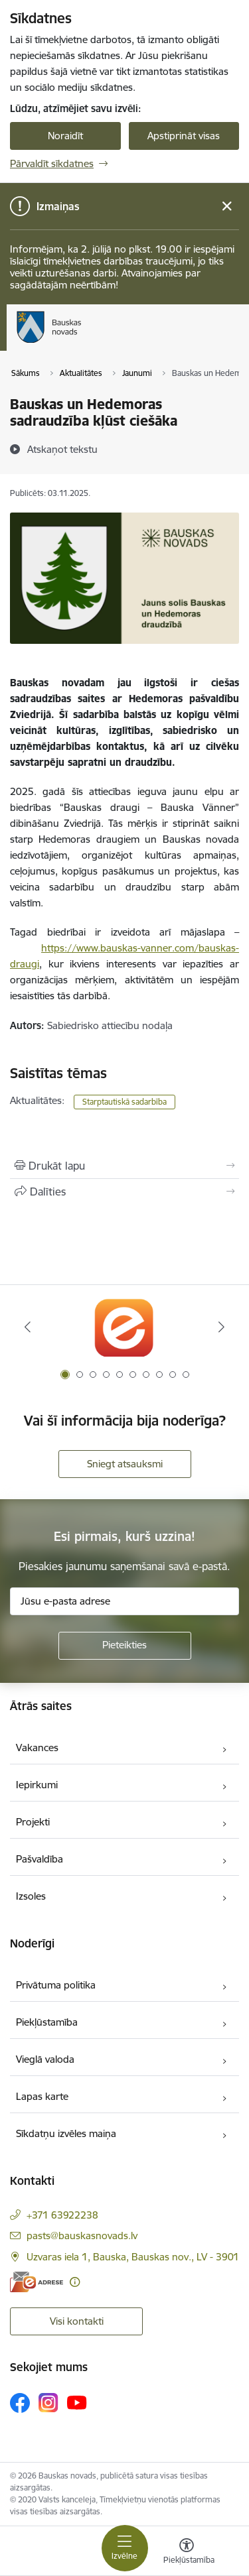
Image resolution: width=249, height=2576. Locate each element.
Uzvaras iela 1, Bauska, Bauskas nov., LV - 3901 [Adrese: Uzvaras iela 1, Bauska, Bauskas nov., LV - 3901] (133, 2256)
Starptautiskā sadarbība (124, 1102)
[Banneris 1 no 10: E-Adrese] (124, 1327)
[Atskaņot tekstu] (62, 449)
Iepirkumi (37, 1784)
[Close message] (226, 206)
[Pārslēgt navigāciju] (125, 2548)
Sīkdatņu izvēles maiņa (66, 2133)
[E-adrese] (36, 2282)
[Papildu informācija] (75, 2282)
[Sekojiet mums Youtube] (77, 2402)
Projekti (33, 1821)
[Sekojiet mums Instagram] (48, 2402)
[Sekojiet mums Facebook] (20, 2403)
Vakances (37, 1747)
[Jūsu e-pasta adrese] (124, 1601)
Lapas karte (42, 2096)
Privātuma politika (56, 1985)
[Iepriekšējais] (27, 1327)
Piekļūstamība (47, 2022)
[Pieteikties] (124, 1646)
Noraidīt (65, 135)
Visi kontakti (77, 2321)
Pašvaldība (39, 1859)
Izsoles (31, 1896)
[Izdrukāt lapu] (124, 1165)
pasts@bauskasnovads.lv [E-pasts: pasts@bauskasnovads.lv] (82, 2235)
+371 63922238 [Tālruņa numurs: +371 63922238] (62, 2215)
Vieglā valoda (45, 2059)
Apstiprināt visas (183, 135)
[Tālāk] (221, 1327)
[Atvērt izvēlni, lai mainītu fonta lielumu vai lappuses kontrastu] (186, 2553)
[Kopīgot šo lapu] (124, 1191)
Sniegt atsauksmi (125, 1463)
